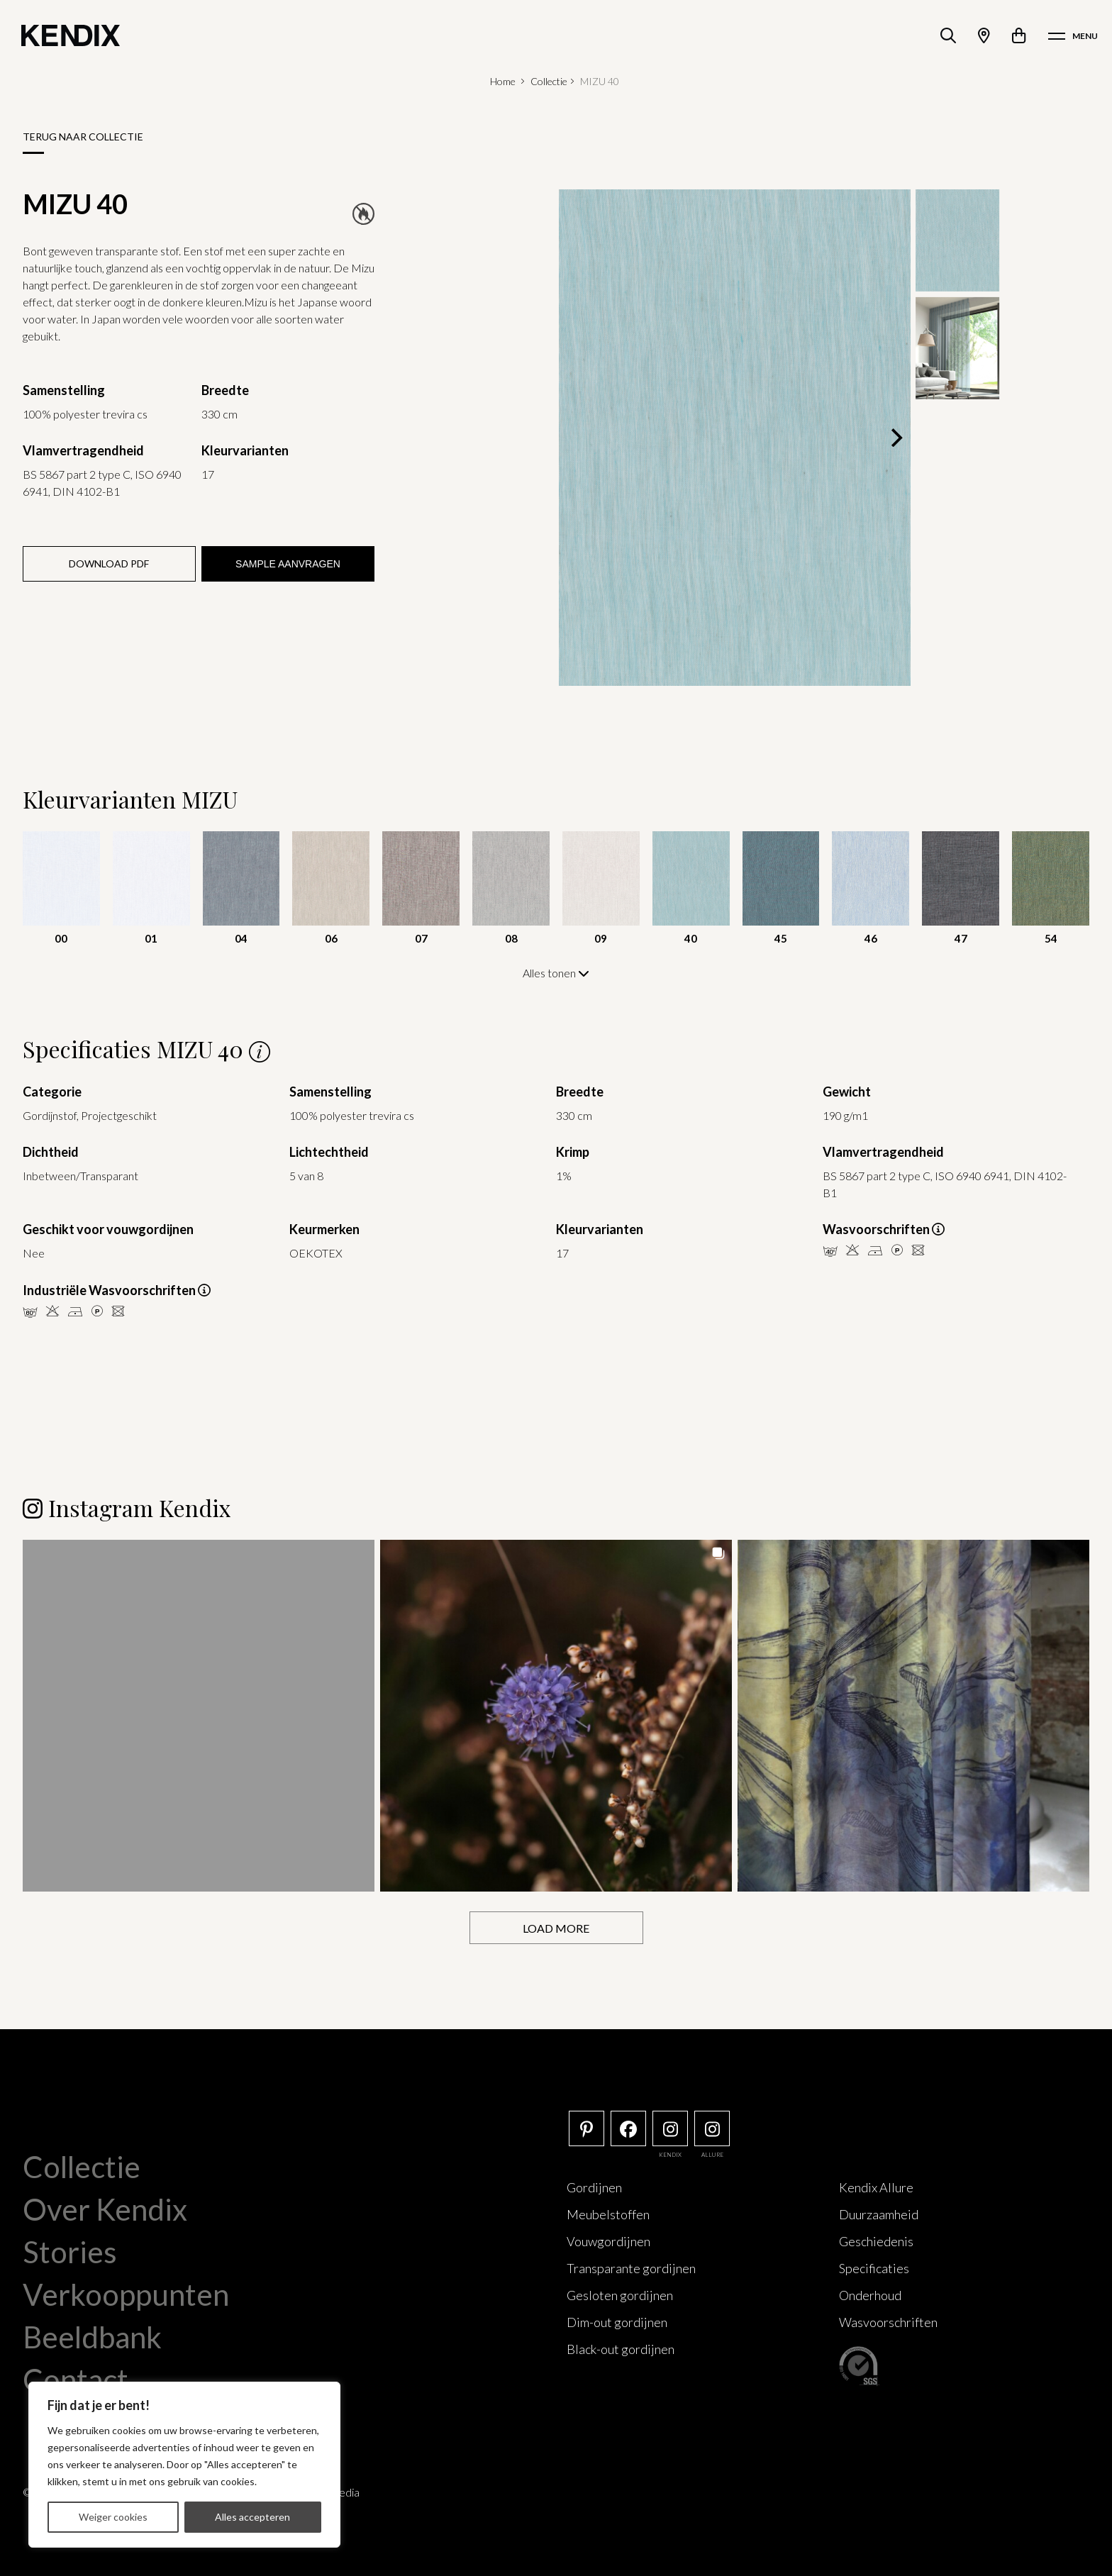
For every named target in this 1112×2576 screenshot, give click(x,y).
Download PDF (109, 563)
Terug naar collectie (83, 137)
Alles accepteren (252, 2517)
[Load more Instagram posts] (556, 1927)
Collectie (548, 81)
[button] (198, 1715)
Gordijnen (594, 2186)
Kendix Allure (876, 2186)
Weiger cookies (113, 2517)
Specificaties (874, 2267)
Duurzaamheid (878, 2213)
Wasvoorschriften (888, 2321)
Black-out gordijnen (620, 2348)
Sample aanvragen (287, 564)
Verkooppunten (126, 2293)
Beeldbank (92, 2336)
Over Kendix (105, 2208)
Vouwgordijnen (608, 2240)
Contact (75, 2379)
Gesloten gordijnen (620, 2294)
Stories (70, 2251)
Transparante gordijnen (631, 2267)
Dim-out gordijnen (617, 2321)
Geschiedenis (876, 2240)
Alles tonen (556, 972)
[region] (184, 2465)
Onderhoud (870, 2294)
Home (503, 81)
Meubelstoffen (608, 2213)
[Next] (895, 437)
